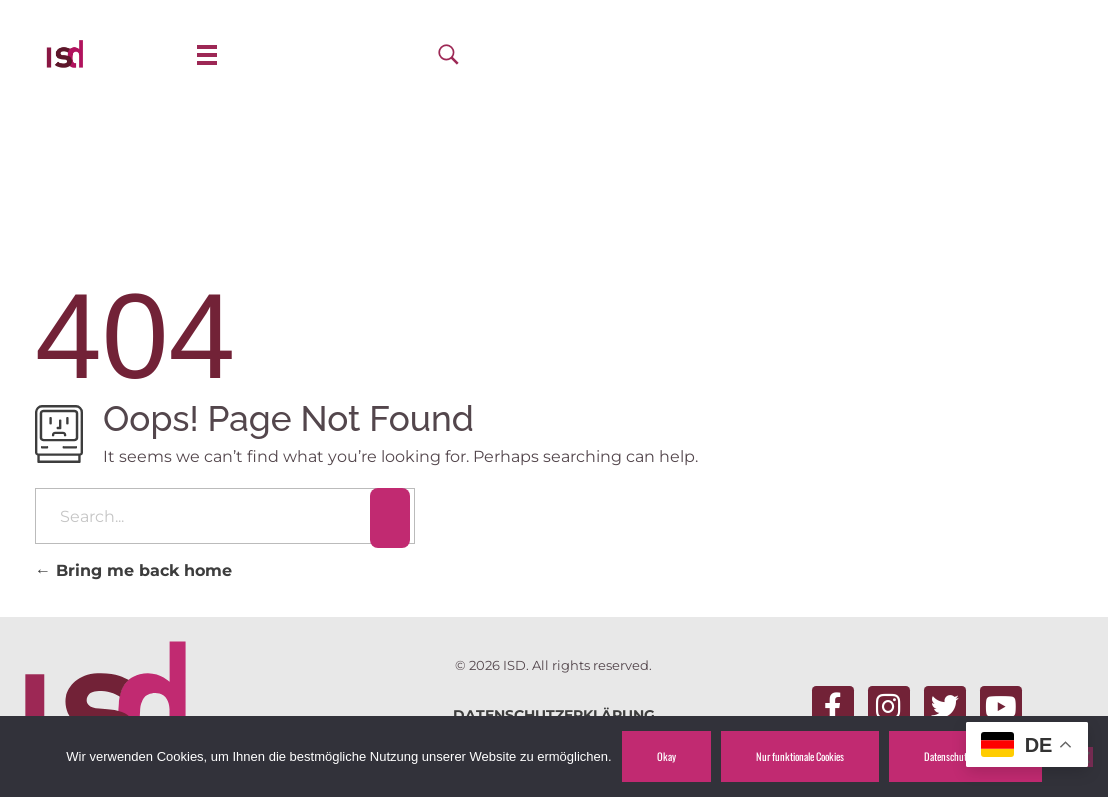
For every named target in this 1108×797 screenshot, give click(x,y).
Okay (666, 756)
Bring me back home (133, 570)
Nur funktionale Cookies (800, 756)
